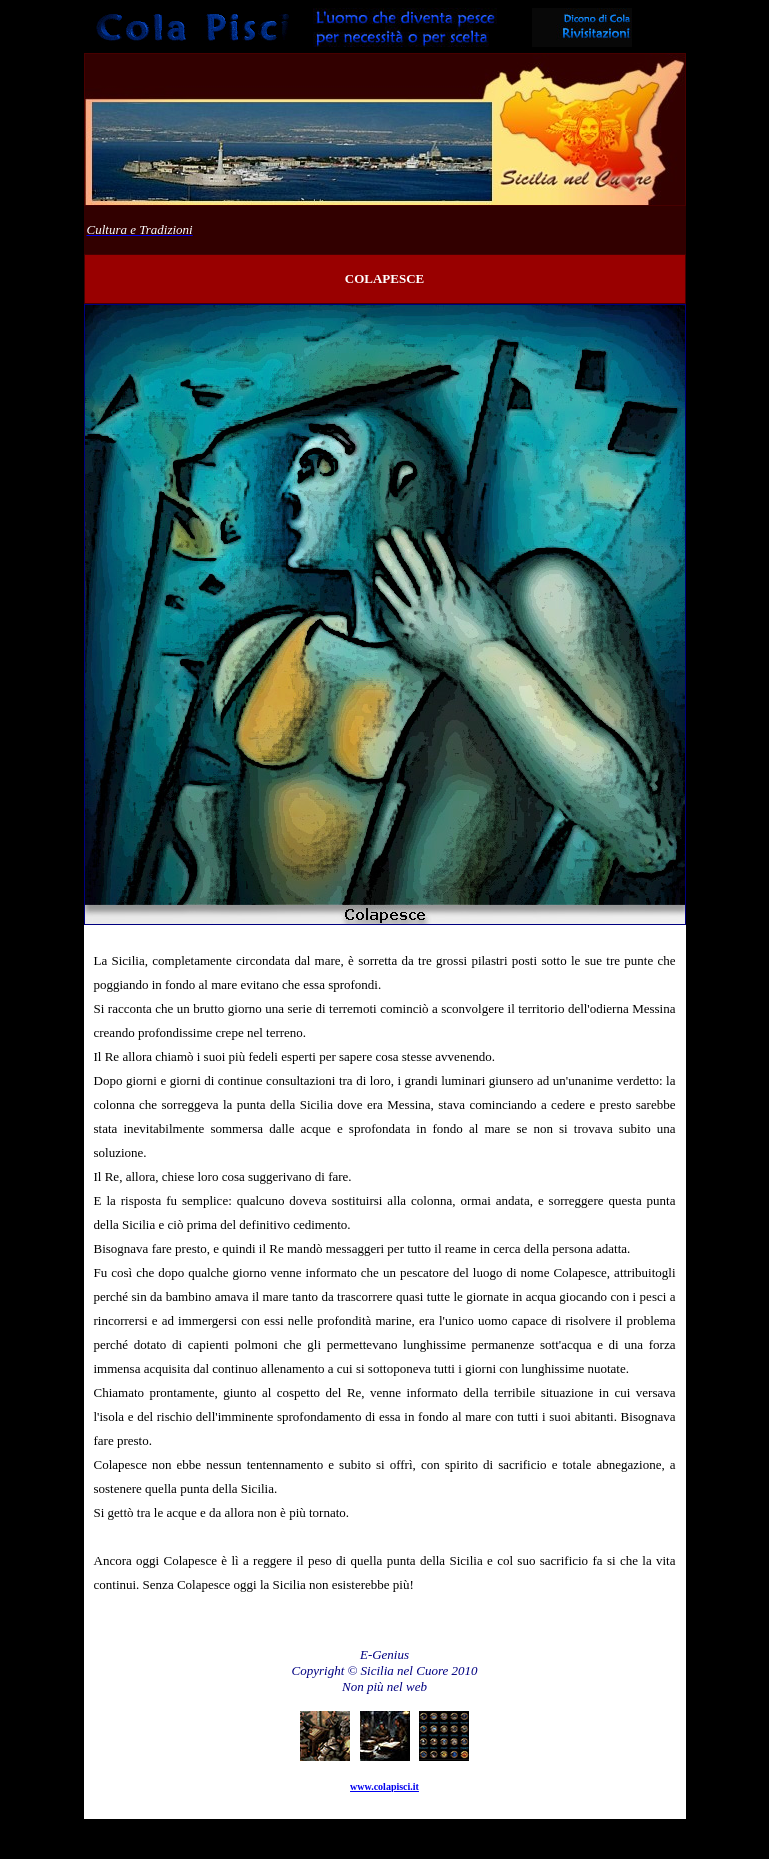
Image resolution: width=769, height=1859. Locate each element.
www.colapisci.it (384, 1786)
